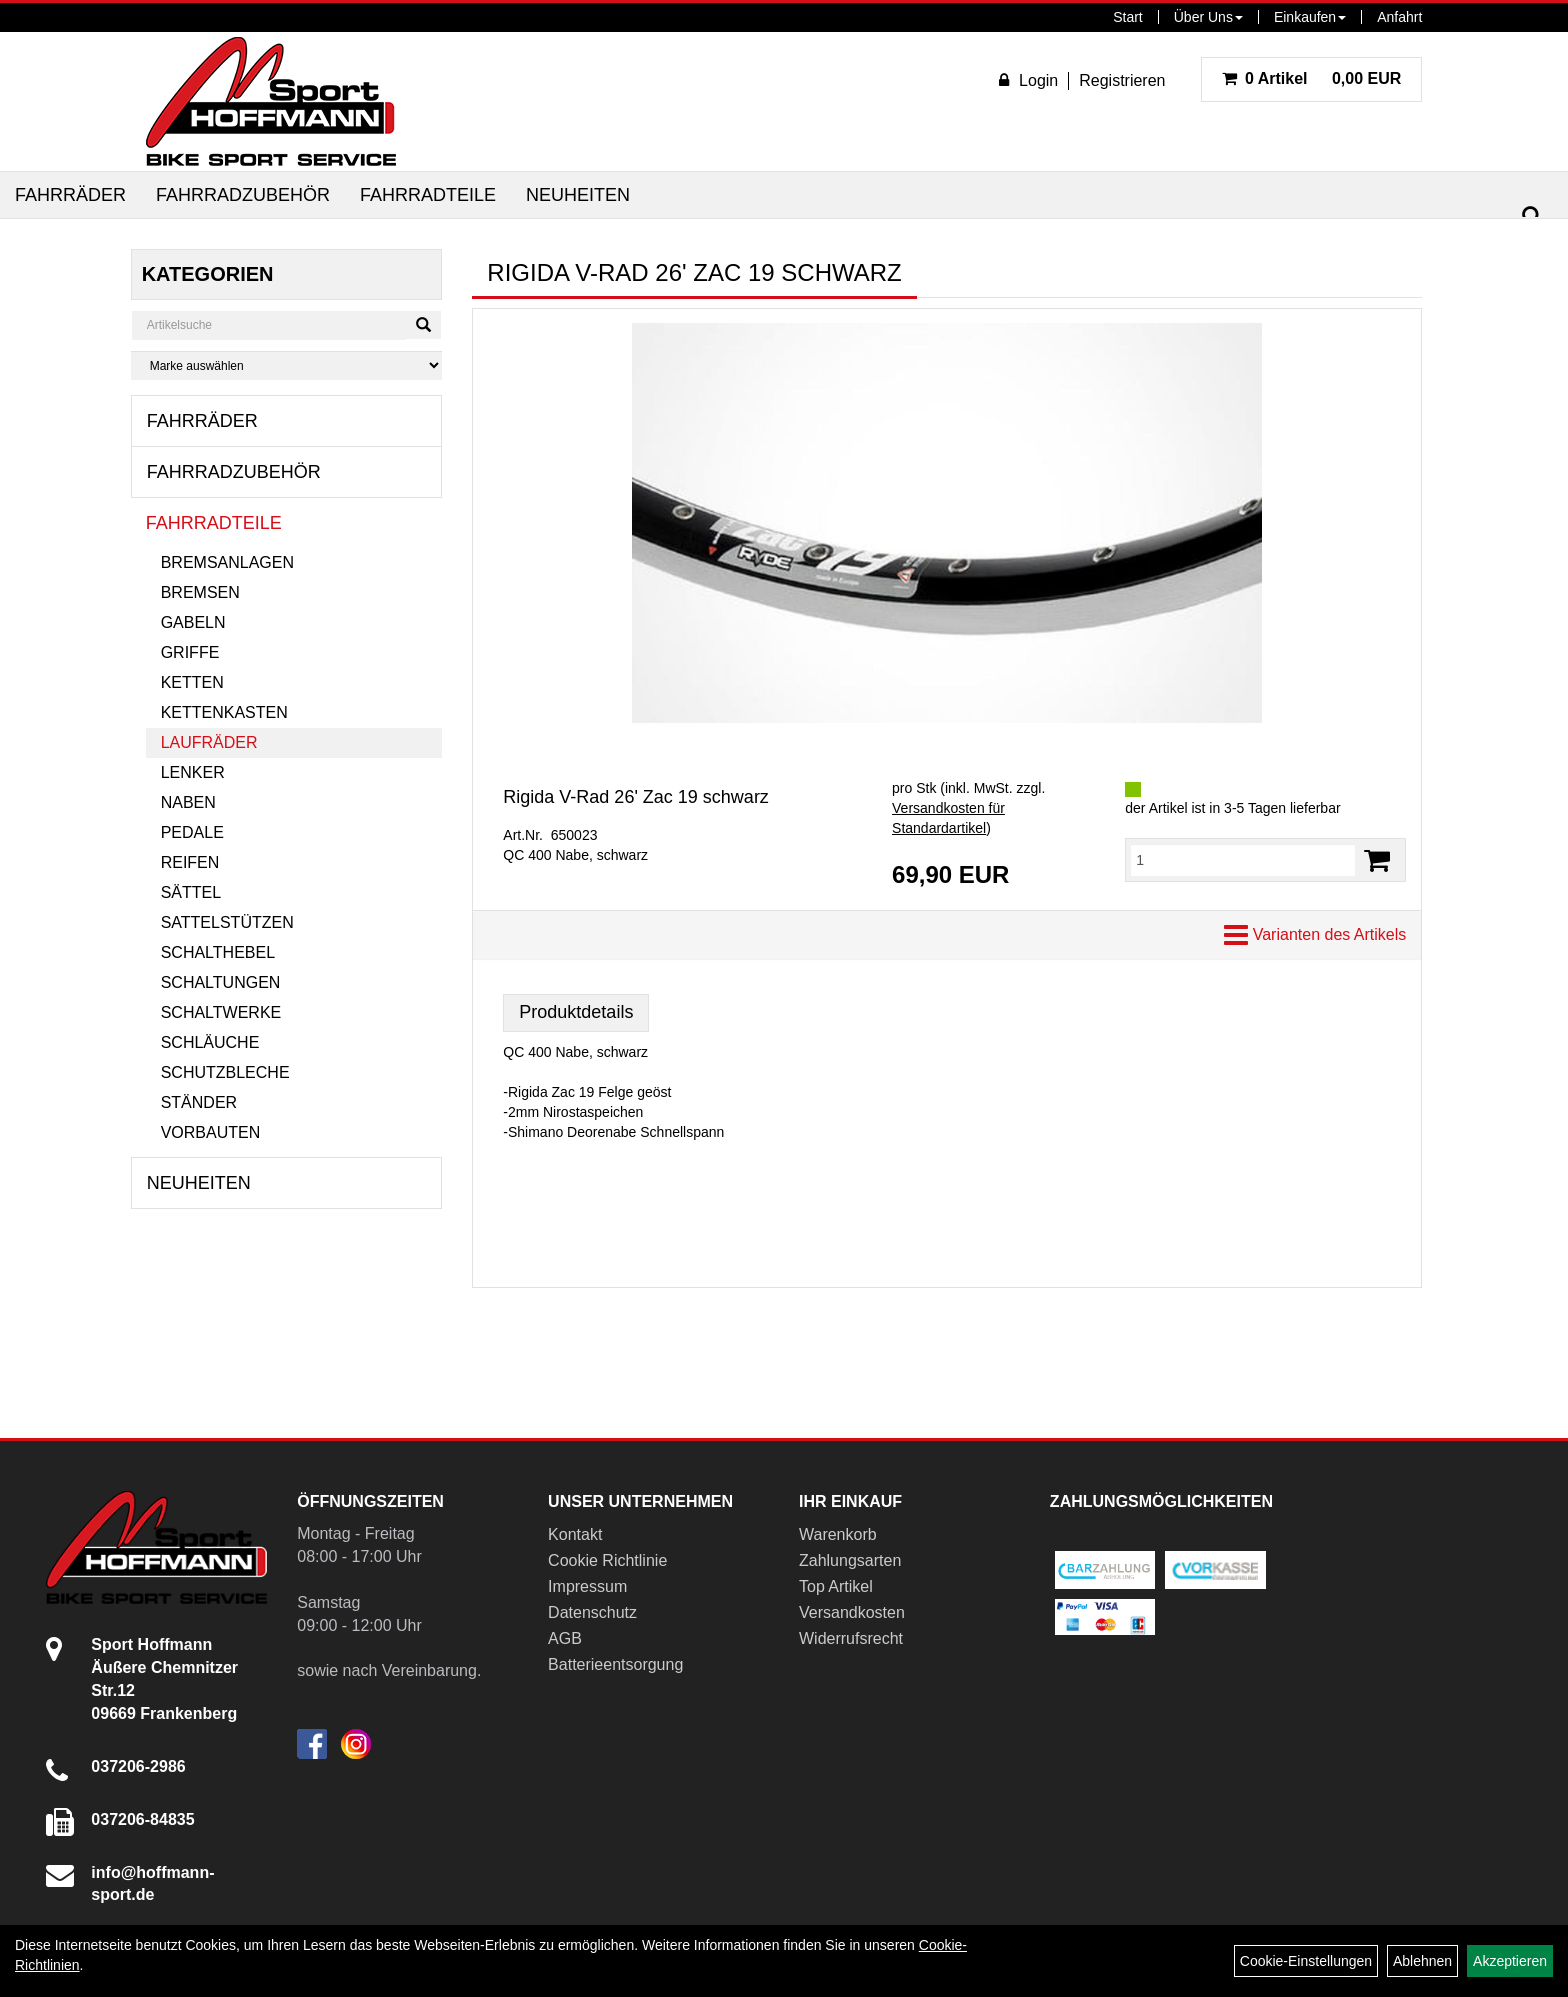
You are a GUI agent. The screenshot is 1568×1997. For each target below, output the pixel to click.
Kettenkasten (224, 712)
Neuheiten (578, 195)
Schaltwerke (221, 1012)
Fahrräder (70, 195)
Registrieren (1122, 80)
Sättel (191, 892)
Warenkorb (838, 1534)
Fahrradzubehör (243, 195)
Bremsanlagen (227, 562)
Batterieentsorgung (615, 1664)
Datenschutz (592, 1612)
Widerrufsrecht (851, 1638)
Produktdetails (576, 1012)
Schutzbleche (225, 1072)
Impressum (587, 1586)
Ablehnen (1422, 1961)
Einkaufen (1310, 17)
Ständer (199, 1102)
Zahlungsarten (850, 1560)
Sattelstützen (227, 922)
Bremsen (200, 592)
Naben (188, 802)
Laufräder (209, 742)
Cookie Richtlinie (607, 1560)
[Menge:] (1243, 860)
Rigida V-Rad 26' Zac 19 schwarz (636, 797)
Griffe (190, 652)
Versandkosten (852, 1612)
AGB (565, 1638)
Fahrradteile (428, 195)
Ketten (192, 682)
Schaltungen (221, 982)
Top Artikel (836, 1586)
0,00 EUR (1312, 78)
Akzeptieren (1510, 1961)
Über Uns (1208, 17)
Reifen (190, 862)
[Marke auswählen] (287, 365)
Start (1128, 17)
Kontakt (575, 1534)
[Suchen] (1532, 216)
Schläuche (210, 1042)
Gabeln (193, 622)
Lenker (193, 772)
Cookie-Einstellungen (1306, 1961)
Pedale (192, 832)
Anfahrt (1399, 17)
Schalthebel (218, 952)
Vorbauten (211, 1132)
